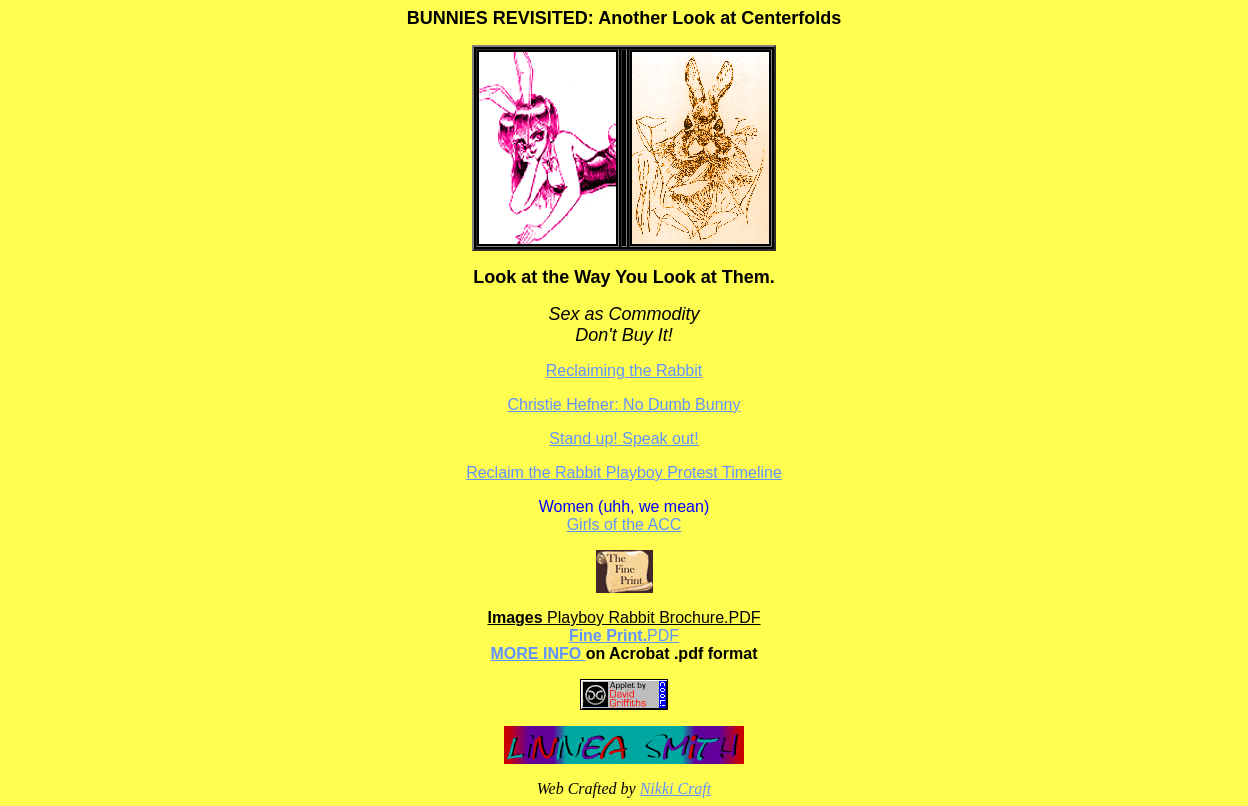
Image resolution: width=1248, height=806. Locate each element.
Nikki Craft (676, 788)
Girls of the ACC (624, 524)
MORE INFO (538, 653)
